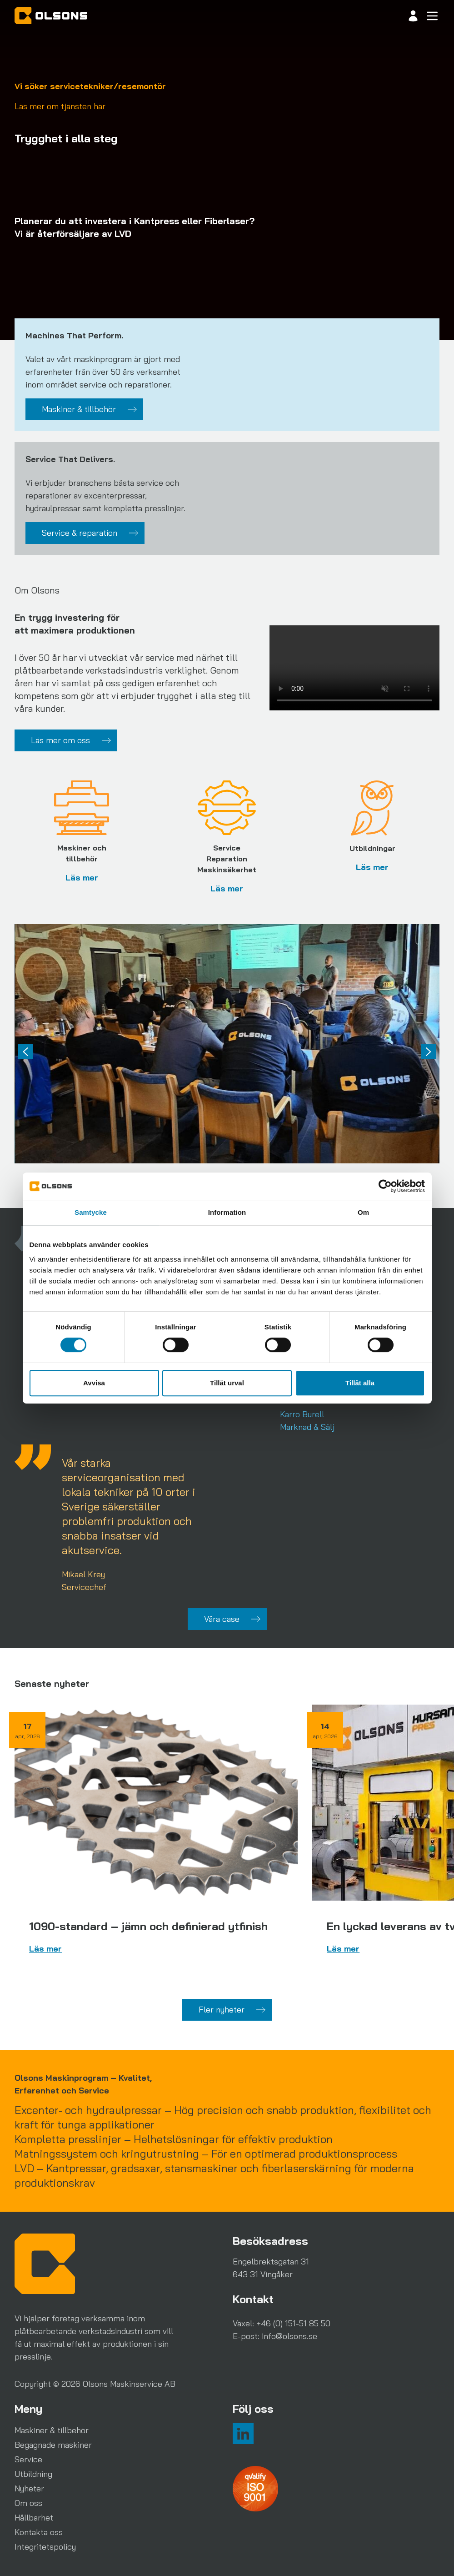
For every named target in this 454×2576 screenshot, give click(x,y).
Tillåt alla (359, 1383)
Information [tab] (227, 1212)
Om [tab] (363, 1212)
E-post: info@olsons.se (275, 2336)
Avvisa (94, 1383)
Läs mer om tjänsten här (60, 106)
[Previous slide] (25, 1051)
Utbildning (33, 2474)
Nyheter (29, 2488)
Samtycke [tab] (91, 1212)
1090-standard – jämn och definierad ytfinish (148, 1926)
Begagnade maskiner (53, 2445)
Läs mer (81, 877)
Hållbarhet (34, 2517)
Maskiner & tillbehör (52, 2430)
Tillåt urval (227, 1383)
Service (28, 2459)
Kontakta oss (39, 2532)
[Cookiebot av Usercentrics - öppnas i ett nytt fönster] (385, 1186)
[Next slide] (428, 1051)
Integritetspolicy (45, 2546)
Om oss (28, 2503)
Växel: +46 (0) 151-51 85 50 (281, 2323)
